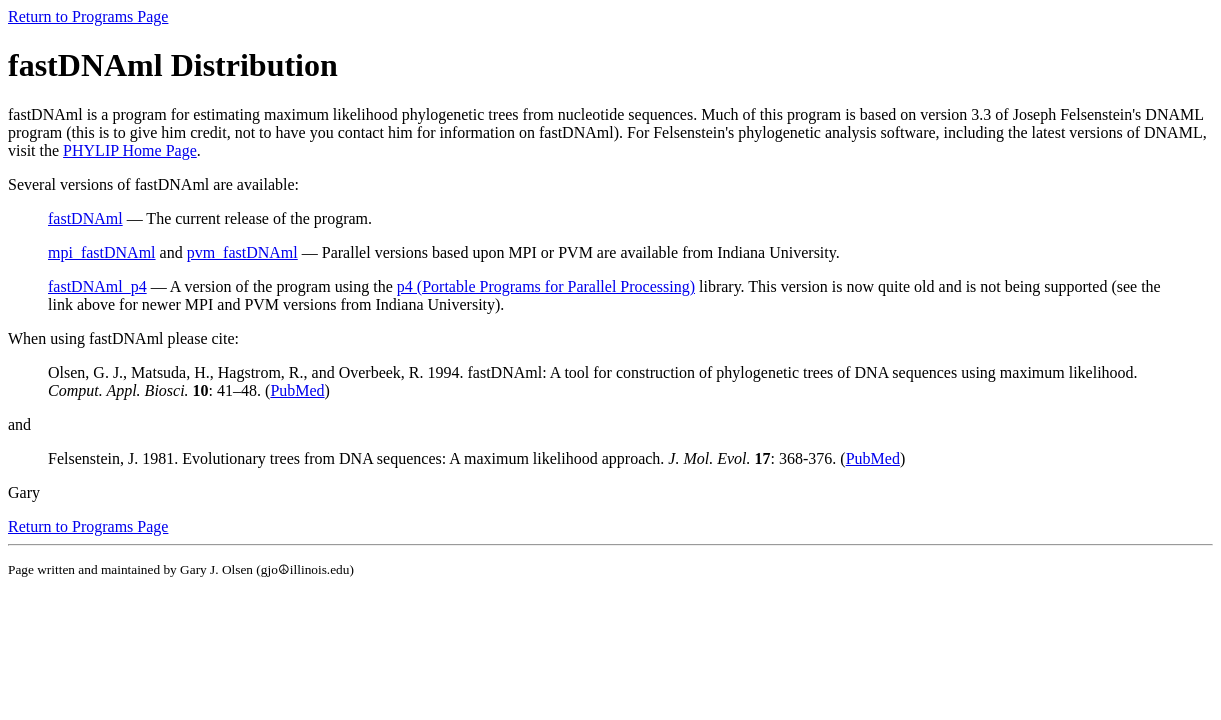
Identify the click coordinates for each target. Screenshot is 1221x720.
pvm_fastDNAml (242, 252)
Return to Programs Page (88, 16)
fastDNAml (85, 218)
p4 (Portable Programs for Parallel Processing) (546, 286)
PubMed (297, 390)
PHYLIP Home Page (130, 150)
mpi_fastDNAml (102, 252)
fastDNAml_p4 (97, 286)
